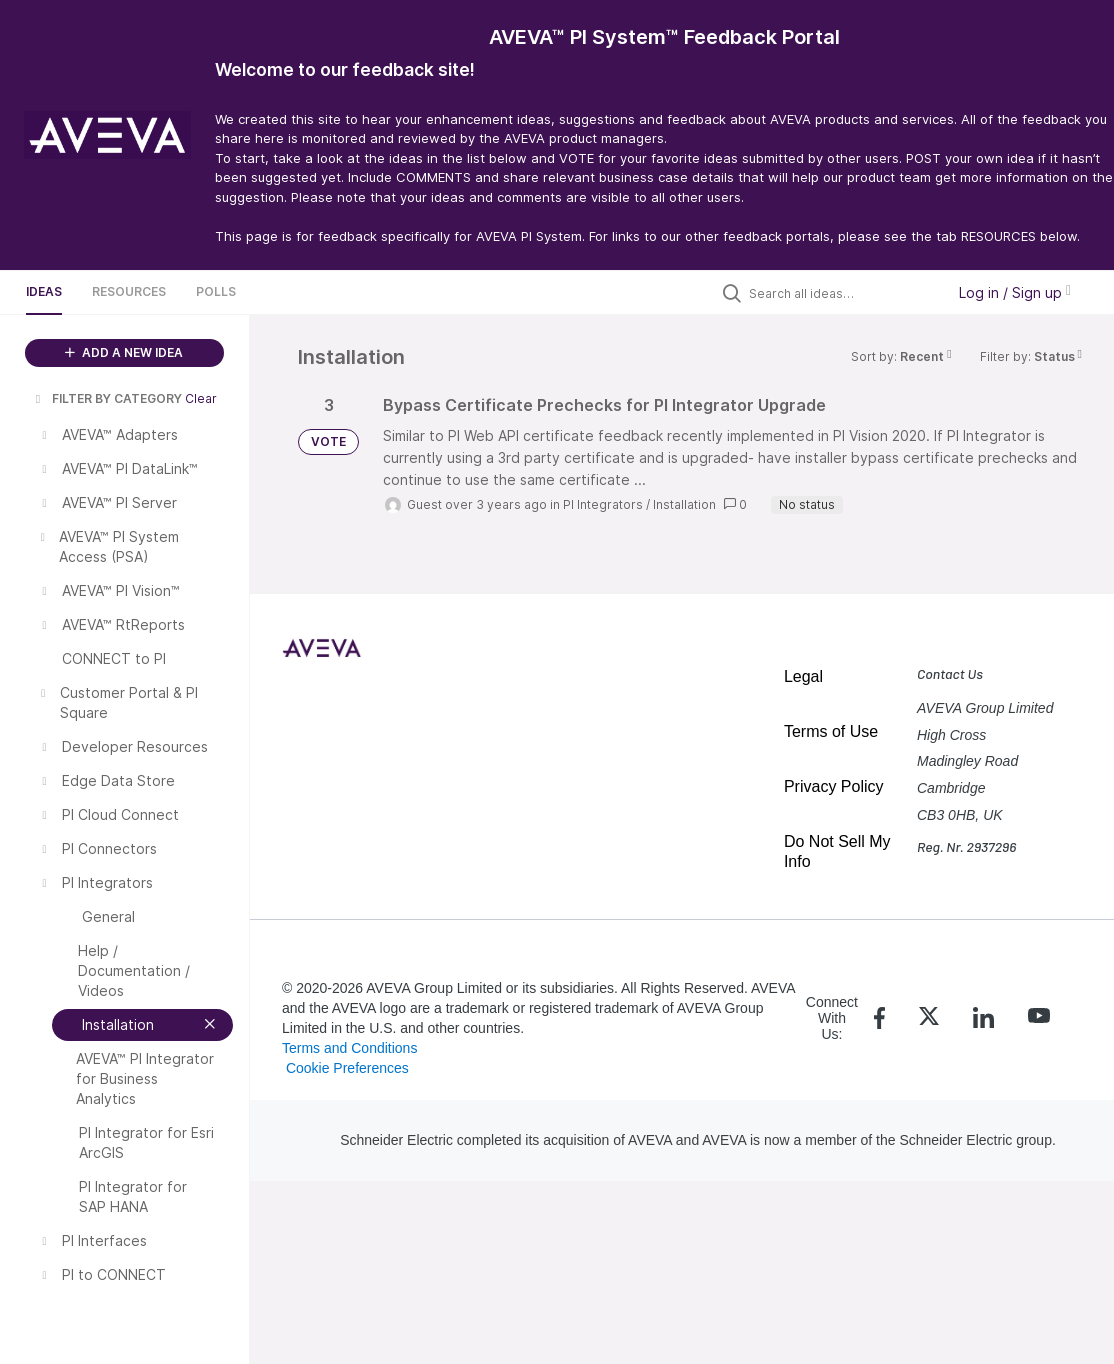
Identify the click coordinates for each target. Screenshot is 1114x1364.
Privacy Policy (834, 786)
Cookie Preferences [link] (347, 1068)
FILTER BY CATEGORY (107, 398)
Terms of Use (831, 731)
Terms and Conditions (349, 1048)
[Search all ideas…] (842, 293)
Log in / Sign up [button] (1015, 292)
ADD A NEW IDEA (124, 352)
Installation (684, 504)
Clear (201, 398)
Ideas (44, 291)
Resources (129, 291)
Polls (216, 291)
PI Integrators (603, 504)
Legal (803, 676)
